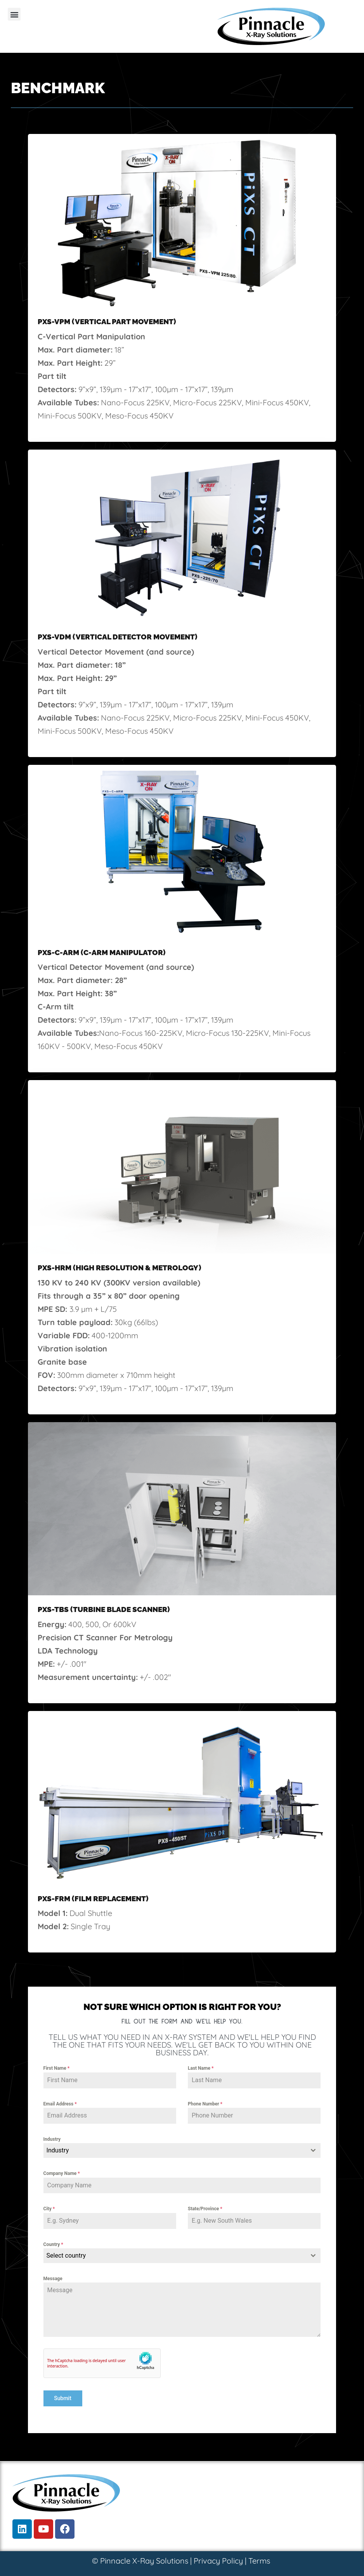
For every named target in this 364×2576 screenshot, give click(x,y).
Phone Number (205, 2104)
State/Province (205, 2208)
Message (52, 2278)
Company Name (61, 2173)
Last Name (200, 2068)
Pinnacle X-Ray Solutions (144, 2561)
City (49, 2208)
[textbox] (174, 2150)
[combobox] (182, 2150)
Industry (52, 2139)
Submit (62, 2398)
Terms (259, 2561)
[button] (14, 14)
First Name (56, 2068)
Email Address (60, 2104)
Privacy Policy (218, 2561)
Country (53, 2244)
